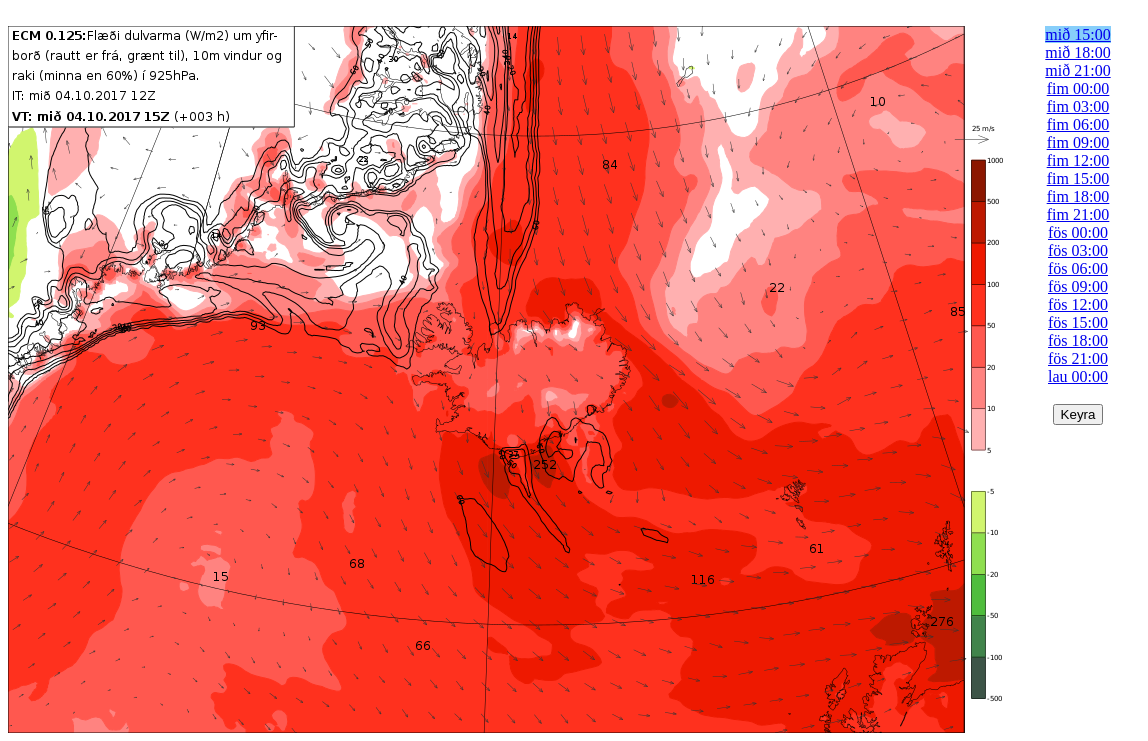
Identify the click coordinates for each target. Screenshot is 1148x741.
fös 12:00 (1078, 304)
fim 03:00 (1078, 106)
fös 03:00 (1078, 250)
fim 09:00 (1078, 142)
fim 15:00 (1078, 178)
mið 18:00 (1077, 52)
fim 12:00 (1078, 160)
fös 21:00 (1078, 358)
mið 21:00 (1077, 70)
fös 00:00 (1078, 232)
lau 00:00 (1078, 376)
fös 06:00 (1078, 268)
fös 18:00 (1078, 340)
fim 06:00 (1078, 124)
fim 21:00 (1078, 214)
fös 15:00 (1078, 322)
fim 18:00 (1078, 196)
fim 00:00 (1078, 88)
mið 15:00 (1077, 34)
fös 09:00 (1078, 286)
